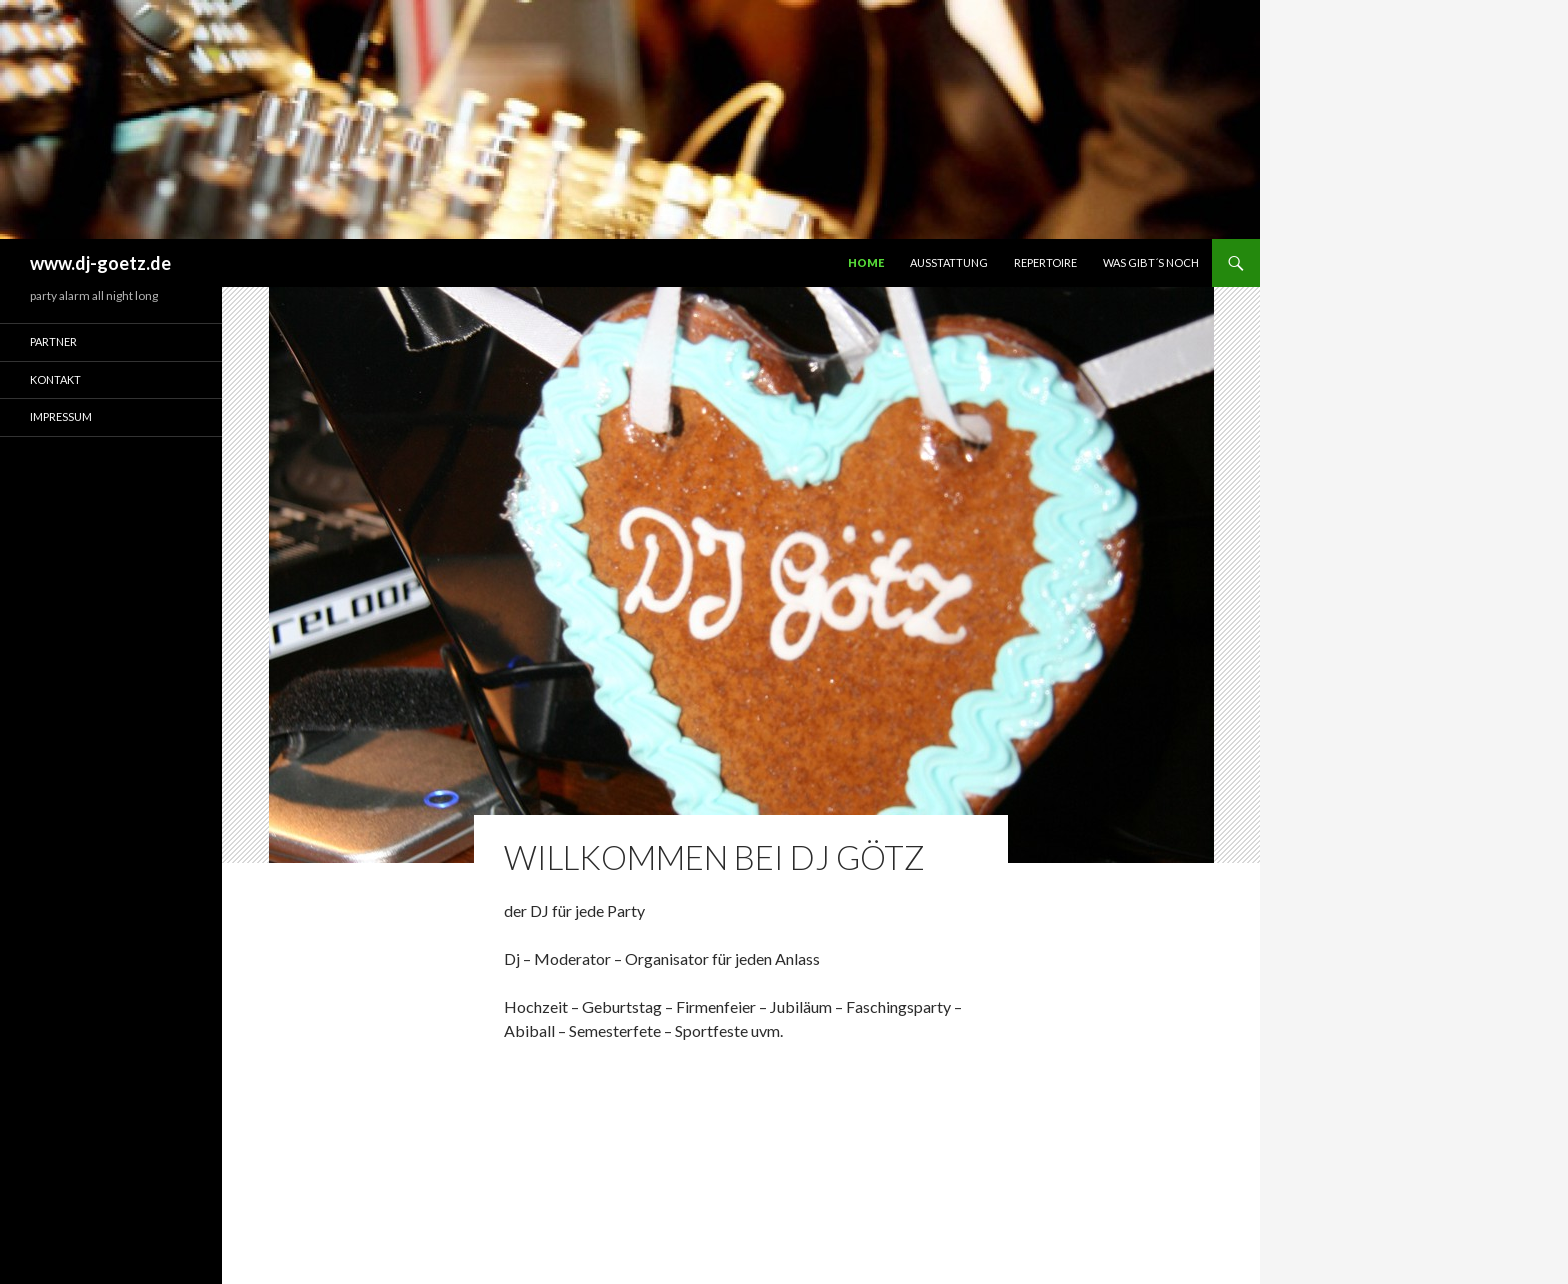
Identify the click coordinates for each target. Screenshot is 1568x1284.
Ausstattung (949, 262)
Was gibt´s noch (1151, 262)
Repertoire (1045, 262)
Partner (53, 341)
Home (866, 262)
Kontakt (55, 379)
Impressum (61, 416)
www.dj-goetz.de (100, 263)
